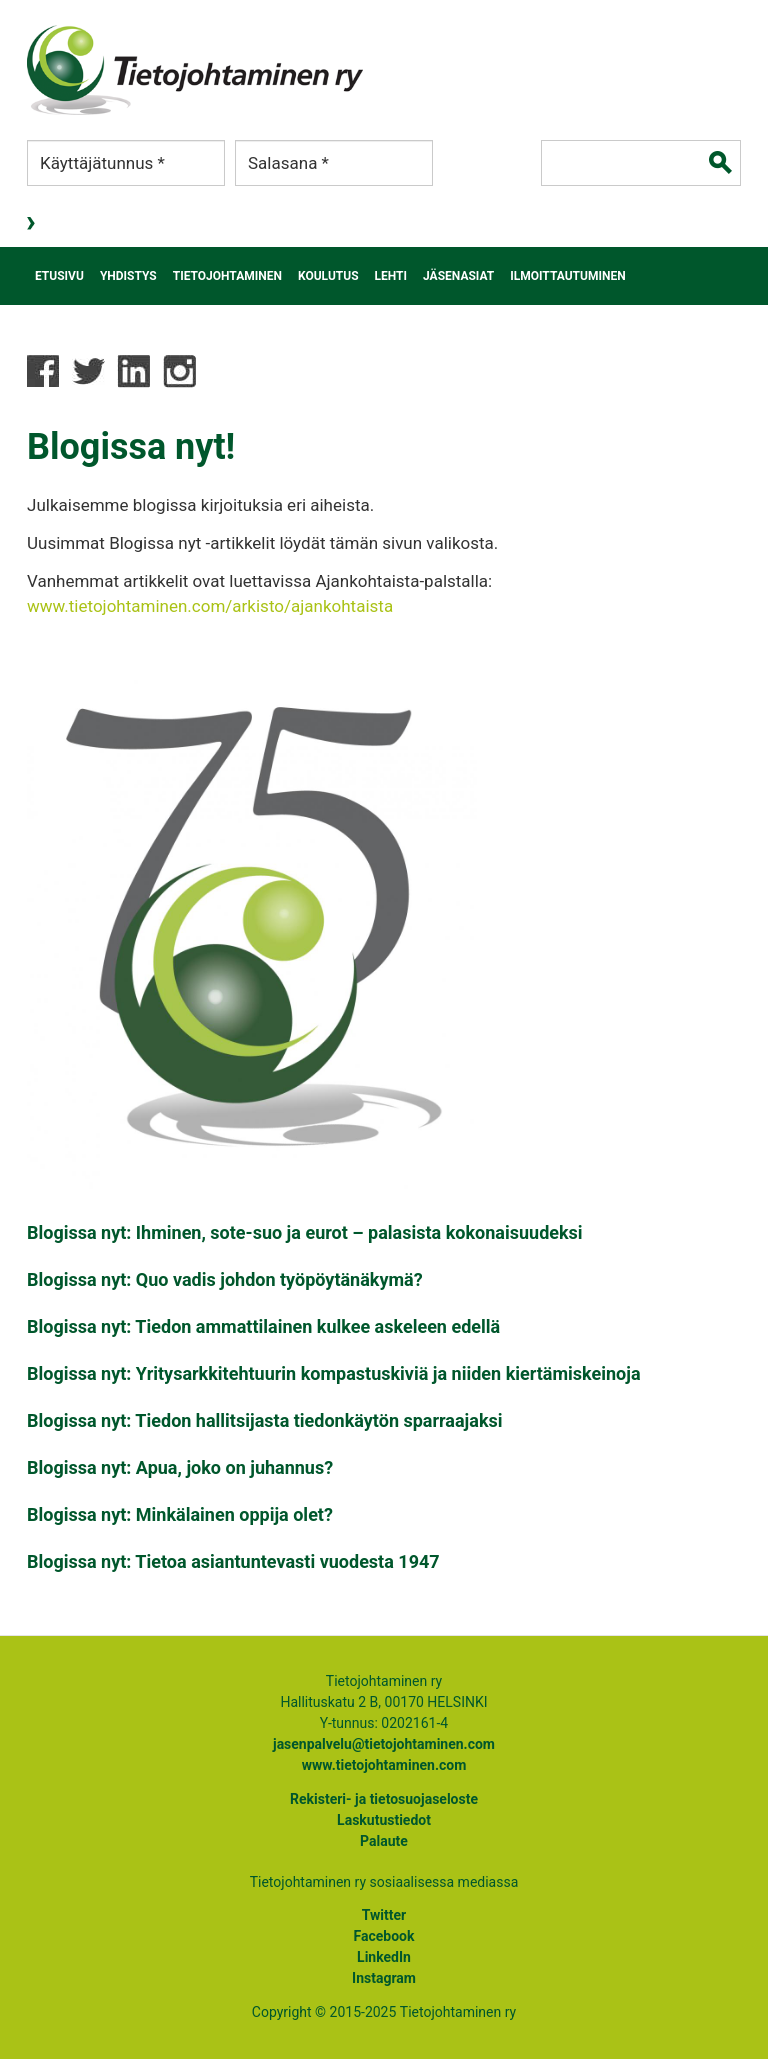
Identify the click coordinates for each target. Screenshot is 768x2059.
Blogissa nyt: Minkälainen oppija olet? (180, 1514)
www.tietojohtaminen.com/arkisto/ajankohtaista (210, 606)
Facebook (384, 1936)
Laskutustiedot (384, 1820)
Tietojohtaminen (227, 276)
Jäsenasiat (458, 276)
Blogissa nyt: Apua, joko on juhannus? (180, 1467)
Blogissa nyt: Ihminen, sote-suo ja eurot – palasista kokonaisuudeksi (305, 1232)
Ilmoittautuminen (567, 276)
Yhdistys (128, 276)
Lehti (391, 276)
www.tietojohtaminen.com (384, 1765)
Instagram (384, 1978)
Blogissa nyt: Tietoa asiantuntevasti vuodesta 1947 (233, 1561)
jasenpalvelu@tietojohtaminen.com (384, 1744)
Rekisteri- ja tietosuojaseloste (384, 1799)
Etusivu (59, 276)
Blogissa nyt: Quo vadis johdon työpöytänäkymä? (225, 1279)
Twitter (384, 1915)
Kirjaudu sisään (33, 224)
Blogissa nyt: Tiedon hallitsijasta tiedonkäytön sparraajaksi (265, 1420)
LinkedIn (384, 1957)
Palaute (384, 1841)
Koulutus (328, 276)
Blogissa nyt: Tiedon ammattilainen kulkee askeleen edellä (263, 1326)
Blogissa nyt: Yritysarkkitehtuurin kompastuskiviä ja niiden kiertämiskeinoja (334, 1373)
